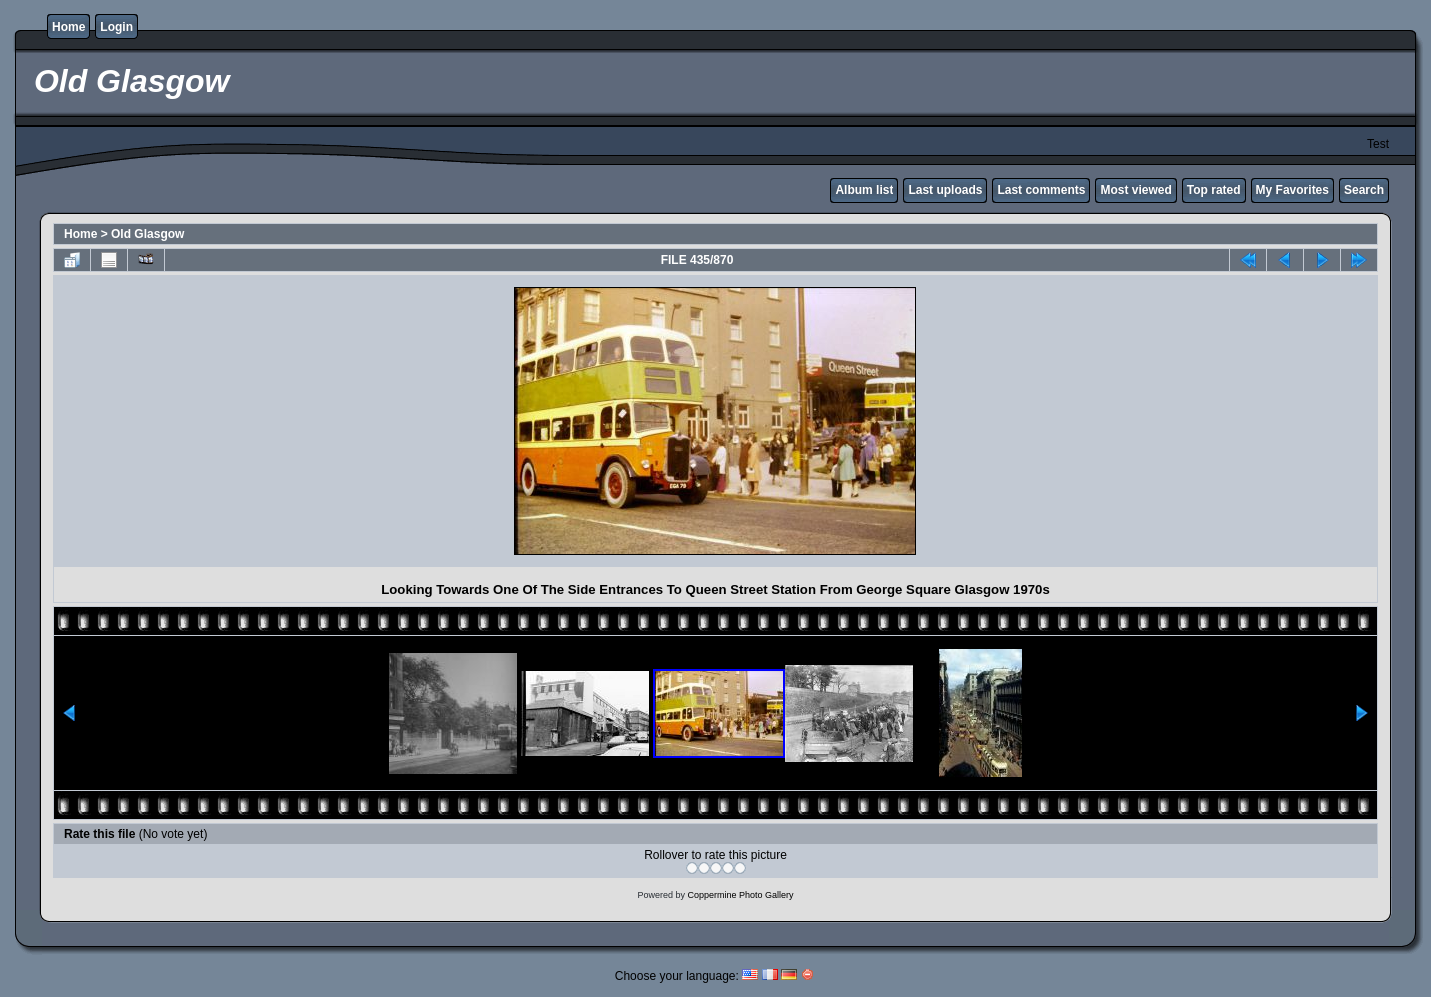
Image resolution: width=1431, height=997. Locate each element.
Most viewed (1135, 190)
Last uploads (945, 190)
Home (68, 27)
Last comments (1041, 190)
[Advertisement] (234, 421)
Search (1364, 190)
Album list (864, 190)
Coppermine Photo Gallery (740, 895)
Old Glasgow (147, 234)
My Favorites (1292, 190)
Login (116, 27)
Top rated (1214, 190)
